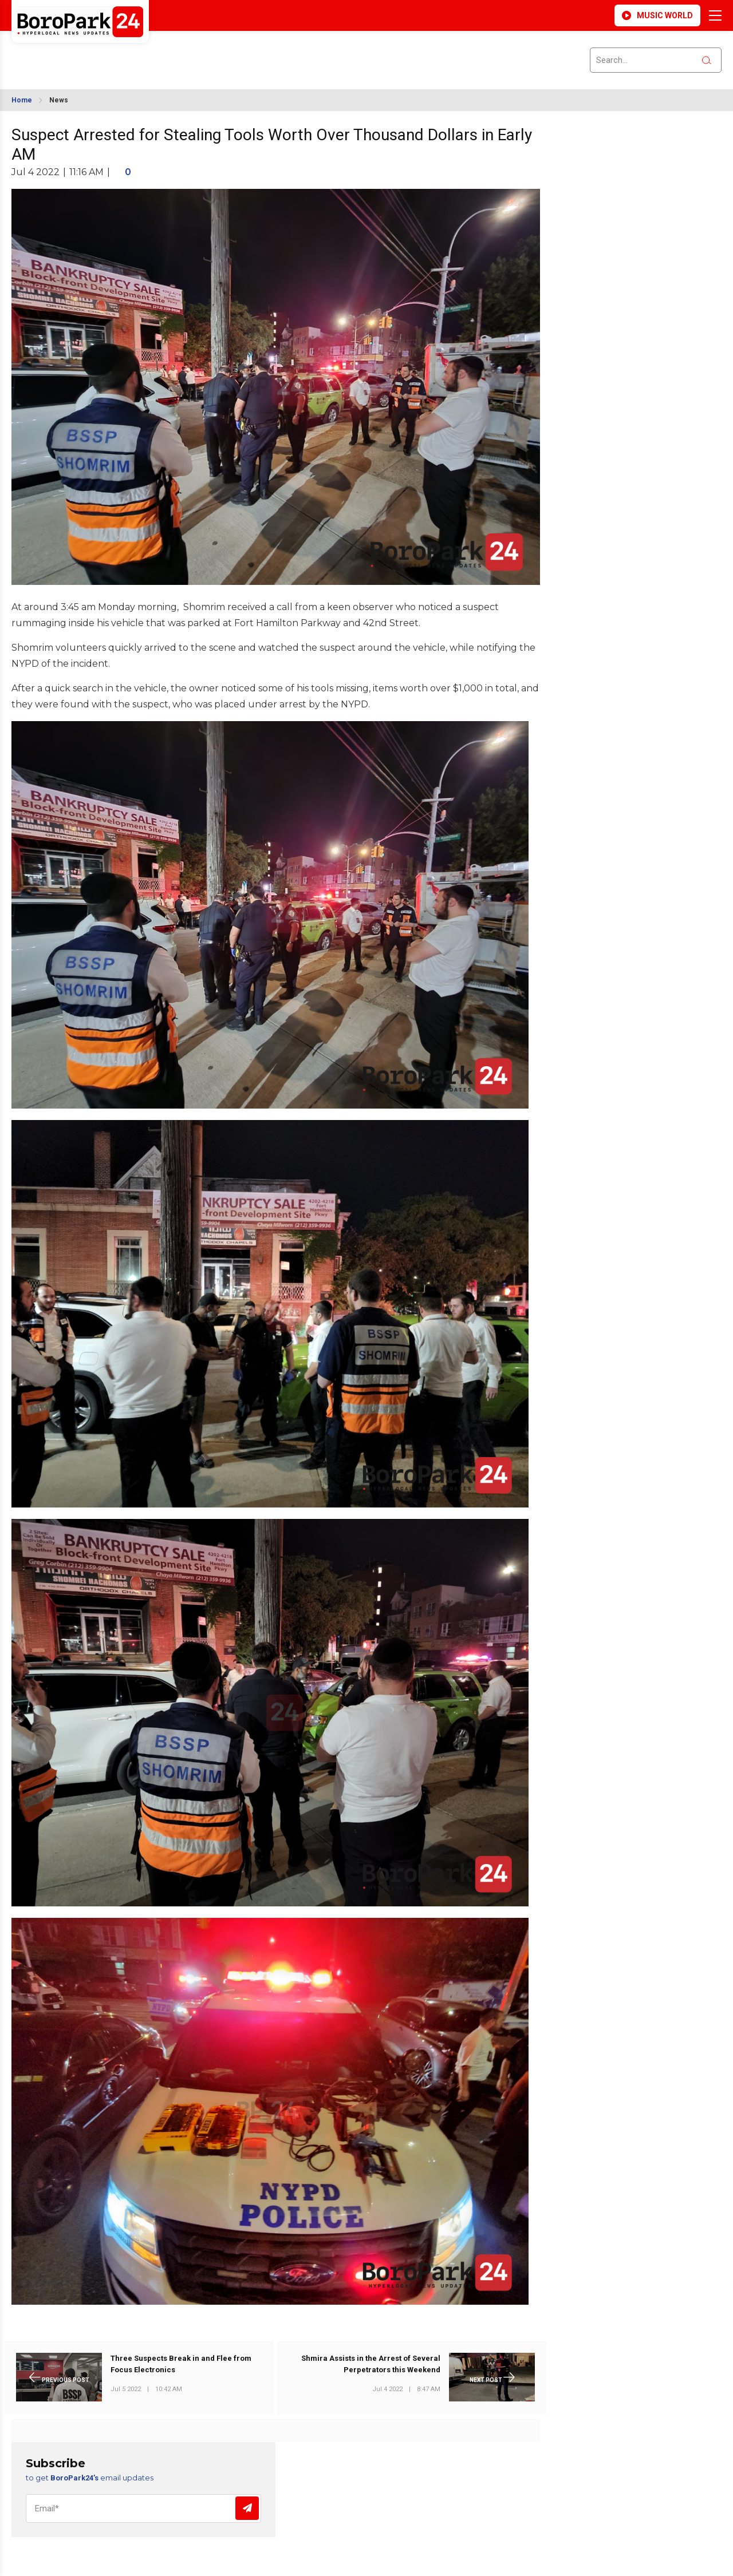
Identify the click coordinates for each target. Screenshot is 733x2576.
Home (21, 100)
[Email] (143, 2508)
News (58, 100)
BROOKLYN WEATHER (113, 53)
